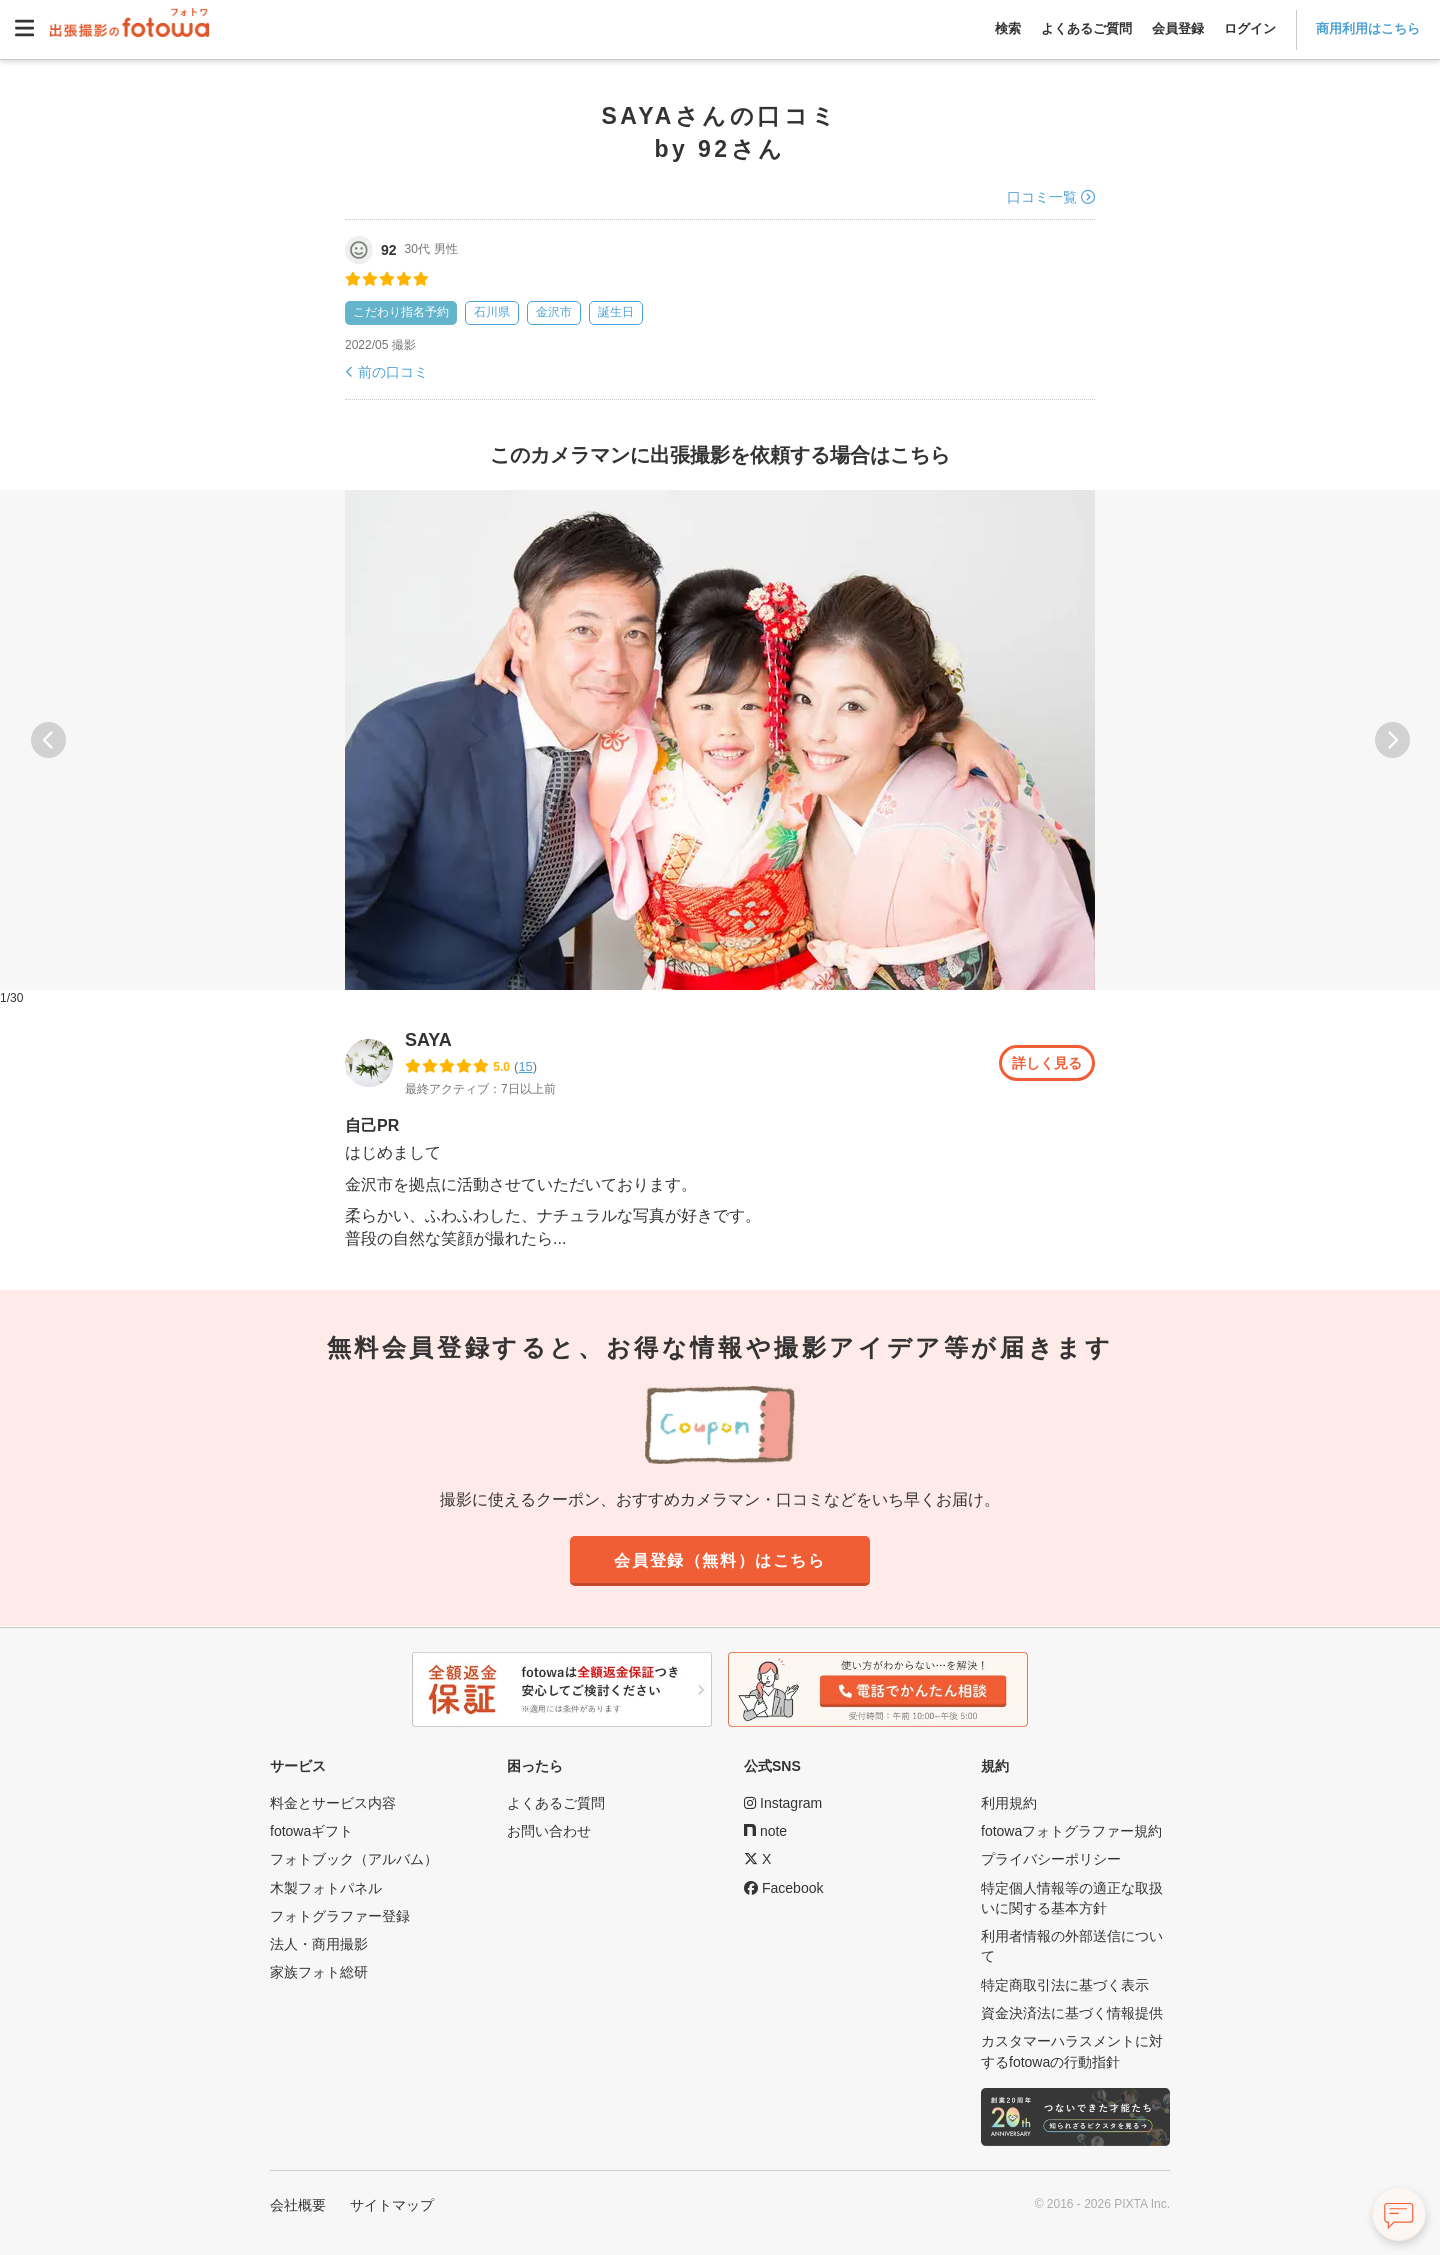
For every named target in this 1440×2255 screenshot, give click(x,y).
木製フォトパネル (326, 1888)
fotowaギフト (311, 1831)
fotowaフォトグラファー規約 (1071, 1831)
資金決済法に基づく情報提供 (1072, 2013)
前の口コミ (393, 372)
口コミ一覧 (1042, 197)
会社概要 (298, 2205)
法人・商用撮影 (319, 1944)
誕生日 (616, 312)
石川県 (492, 312)
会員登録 (1178, 28)
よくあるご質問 (1086, 28)
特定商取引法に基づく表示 (1065, 1985)
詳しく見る (1042, 1062)
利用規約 (1009, 1803)
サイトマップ (392, 2205)
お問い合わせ (549, 1831)
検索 (1008, 28)
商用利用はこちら (1368, 28)
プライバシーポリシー (1051, 1859)
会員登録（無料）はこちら (720, 1561)
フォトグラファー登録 (340, 1916)
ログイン (1250, 28)
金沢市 (554, 312)
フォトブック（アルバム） (354, 1859)
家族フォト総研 (319, 1972)
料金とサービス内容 (333, 1803)
